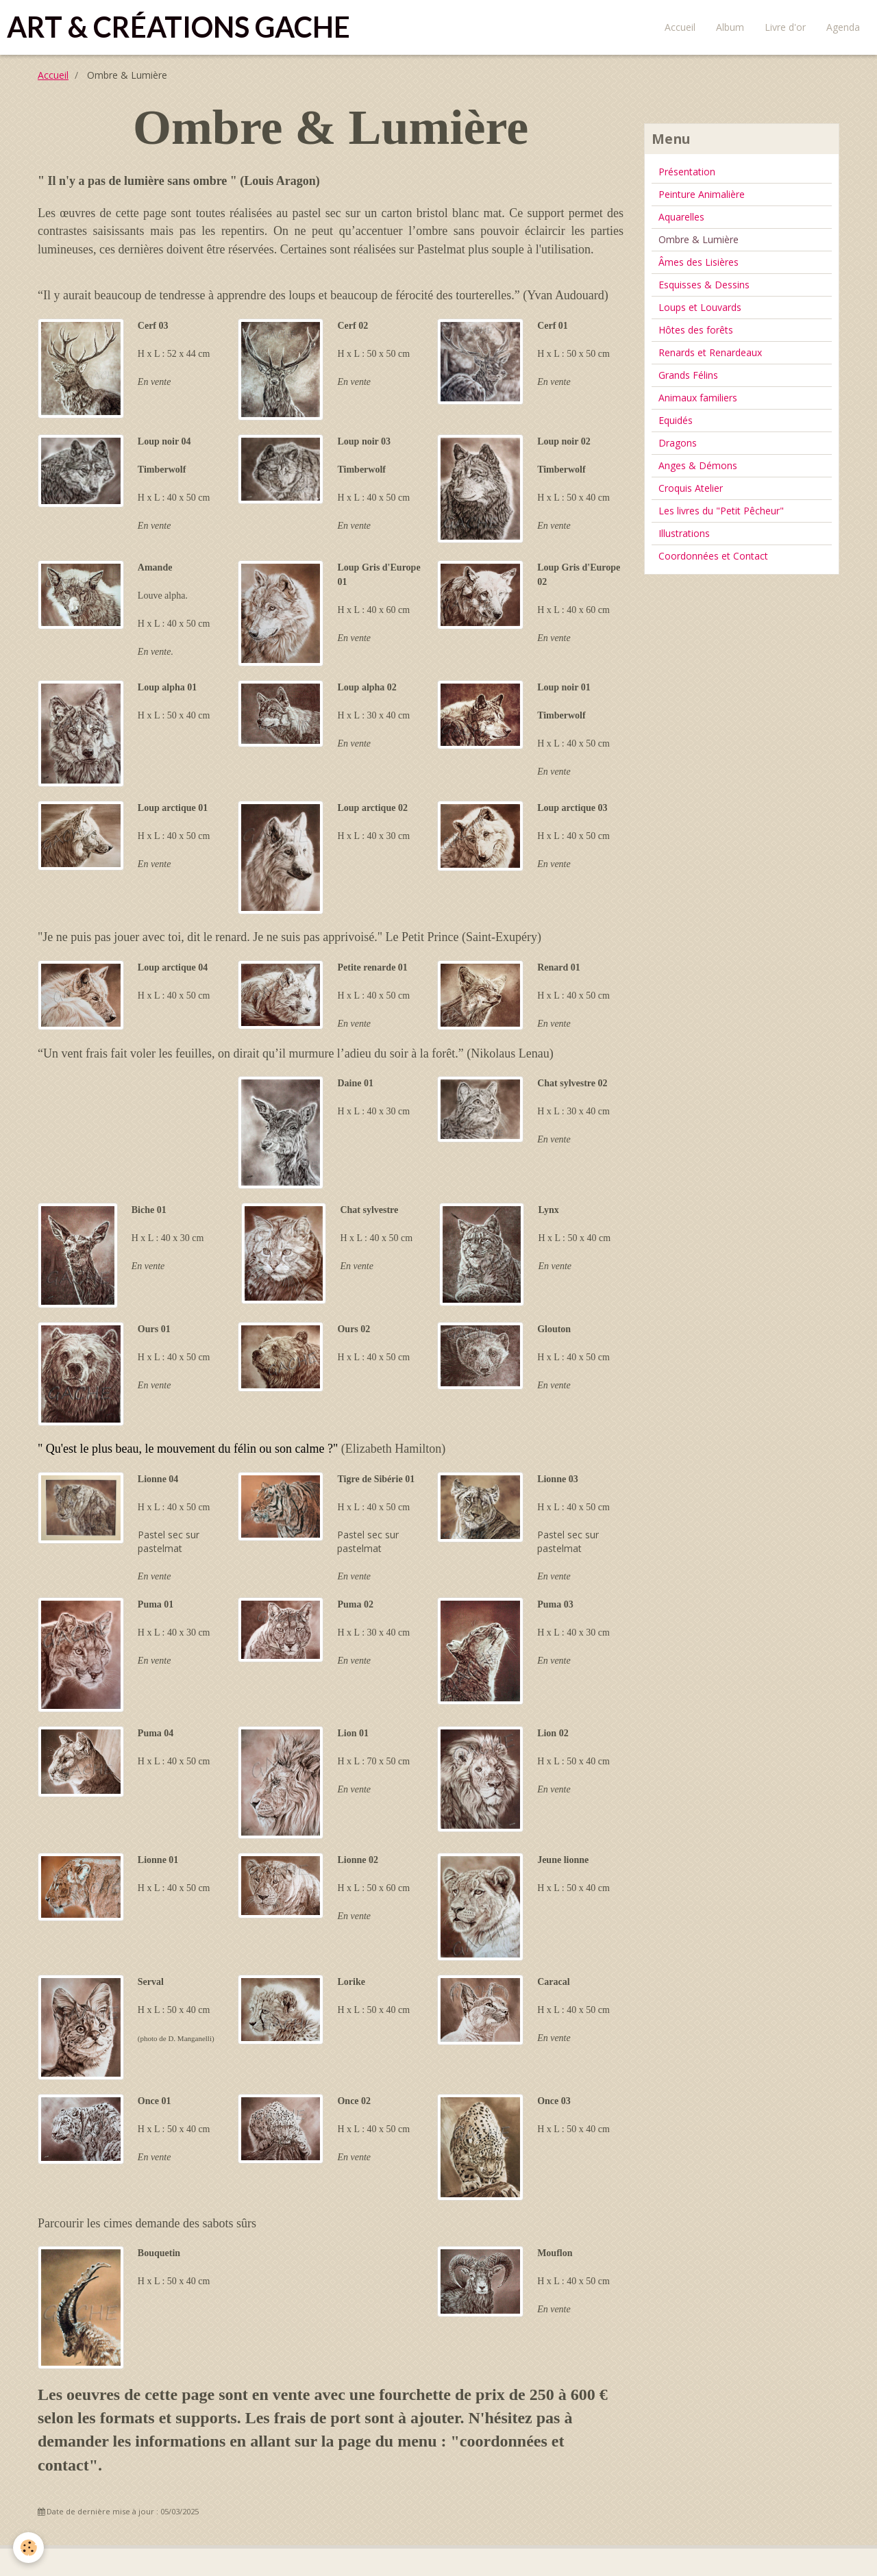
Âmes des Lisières (698, 261)
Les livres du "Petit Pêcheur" (721, 510)
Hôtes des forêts (695, 329)
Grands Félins (688, 375)
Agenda (843, 27)
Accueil (680, 27)
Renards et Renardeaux (710, 352)
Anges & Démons (697, 465)
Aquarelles (681, 216)
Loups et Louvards (699, 307)
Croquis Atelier (690, 488)
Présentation (686, 171)
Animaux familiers (697, 397)
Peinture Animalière (701, 194)
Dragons (677, 442)
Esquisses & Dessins (704, 284)
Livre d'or (785, 27)
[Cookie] (29, 2547)
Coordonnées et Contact (713, 555)
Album (730, 27)
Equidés (675, 420)
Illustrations (684, 533)
